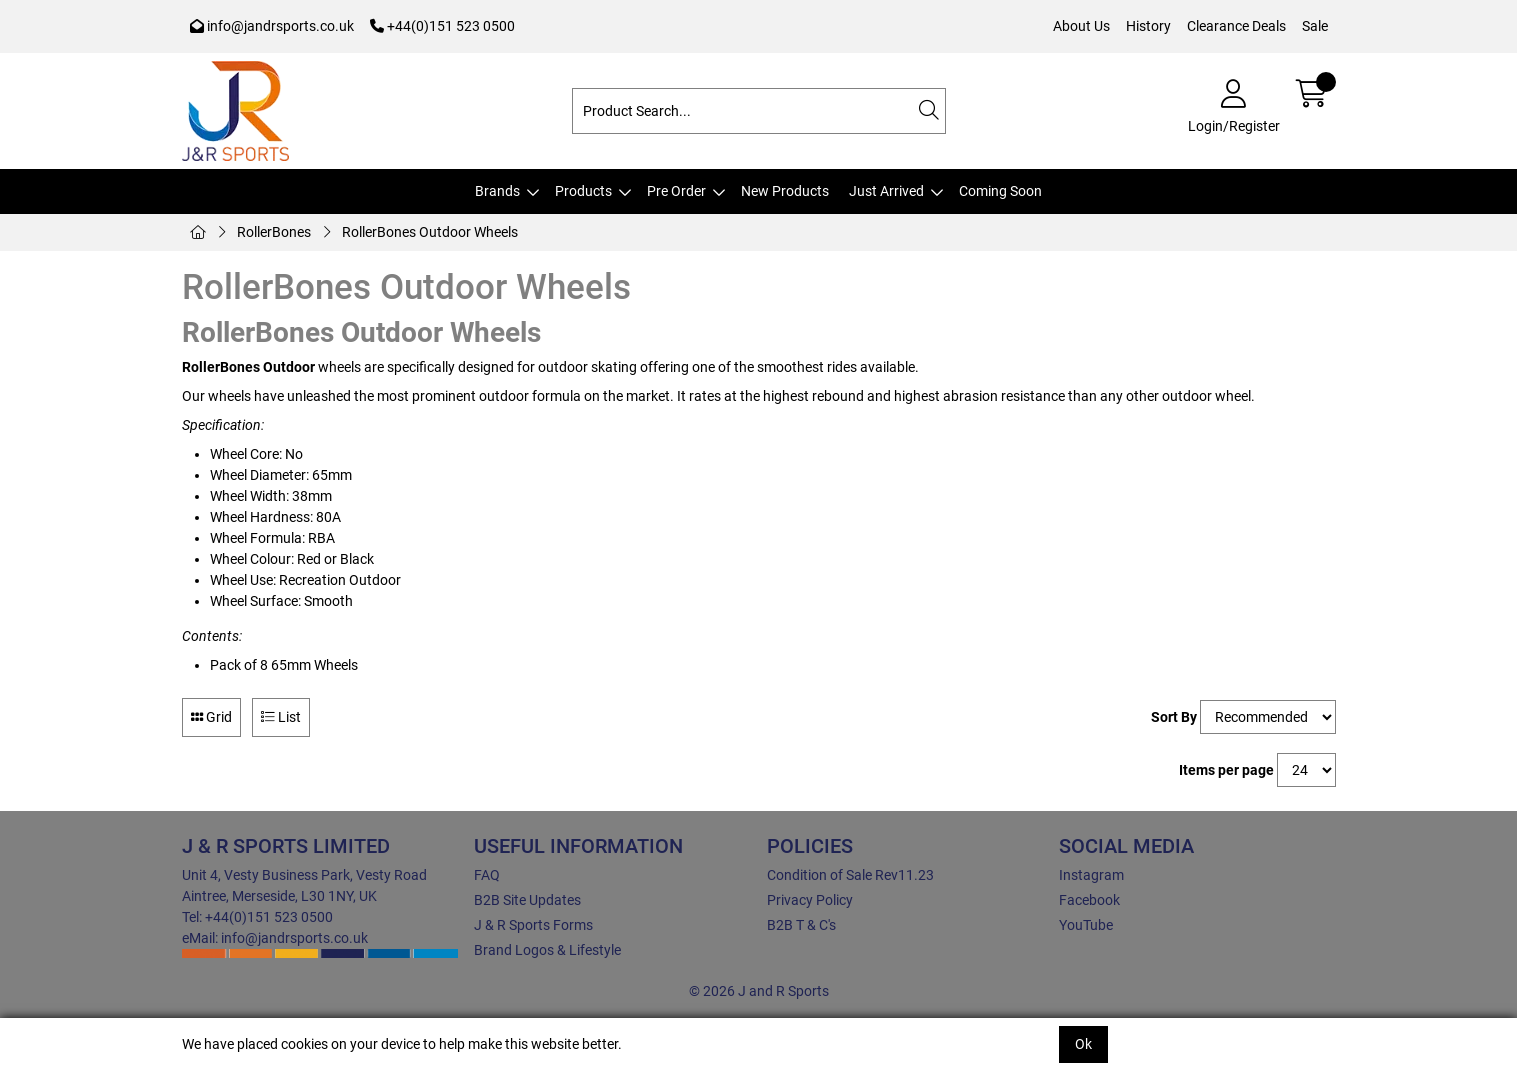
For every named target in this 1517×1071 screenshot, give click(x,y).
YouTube (1086, 925)
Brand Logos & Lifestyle (547, 950)
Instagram (1091, 875)
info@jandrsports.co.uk (272, 26)
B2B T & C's (801, 925)
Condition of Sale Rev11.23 (850, 875)
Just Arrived (886, 191)
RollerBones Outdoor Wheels (430, 232)
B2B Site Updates (527, 900)
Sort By (1174, 717)
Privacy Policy (810, 900)
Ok (1083, 1044)
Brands (497, 191)
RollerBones (274, 232)
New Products (785, 191)
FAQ (487, 875)
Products (583, 191)
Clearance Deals (1236, 26)
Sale (1315, 26)
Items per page (1226, 770)
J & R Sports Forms (533, 925)
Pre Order (676, 191)
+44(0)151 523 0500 (442, 26)
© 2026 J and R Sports (759, 991)
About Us (1081, 26)
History (1148, 26)
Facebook (1089, 900)
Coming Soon (1000, 191)
